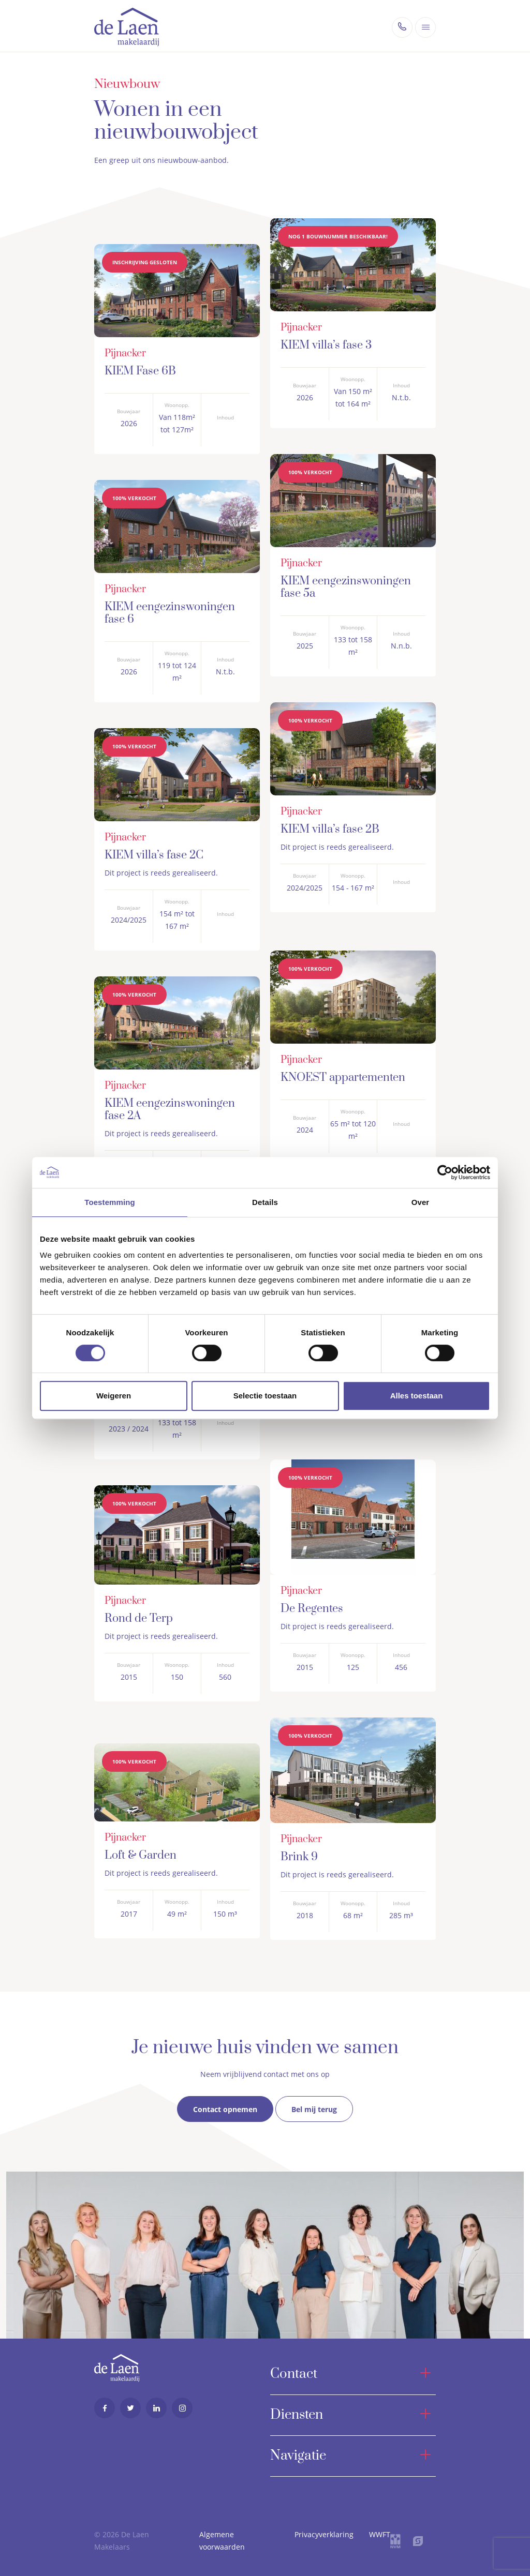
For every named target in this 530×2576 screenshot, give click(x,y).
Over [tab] (420, 1202)
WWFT (379, 2531)
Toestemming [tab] (109, 1202)
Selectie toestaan (265, 1395)
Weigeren (113, 1395)
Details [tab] (265, 1202)
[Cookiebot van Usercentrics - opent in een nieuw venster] (445, 1172)
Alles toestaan (416, 1395)
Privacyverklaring (324, 2531)
